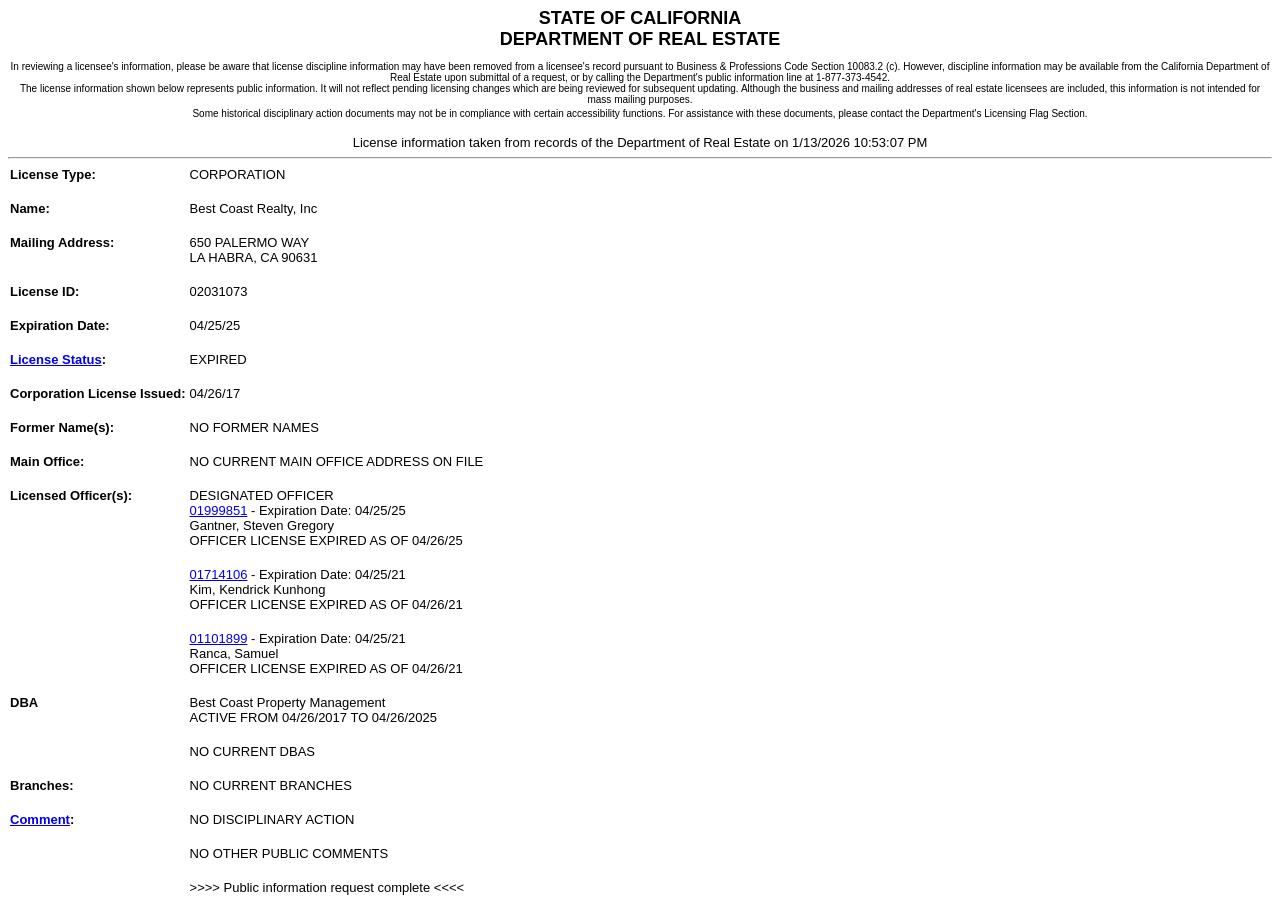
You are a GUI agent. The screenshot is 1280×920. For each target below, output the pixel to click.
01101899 (219, 638)
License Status (56, 359)
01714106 (219, 574)
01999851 (219, 510)
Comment (40, 819)
